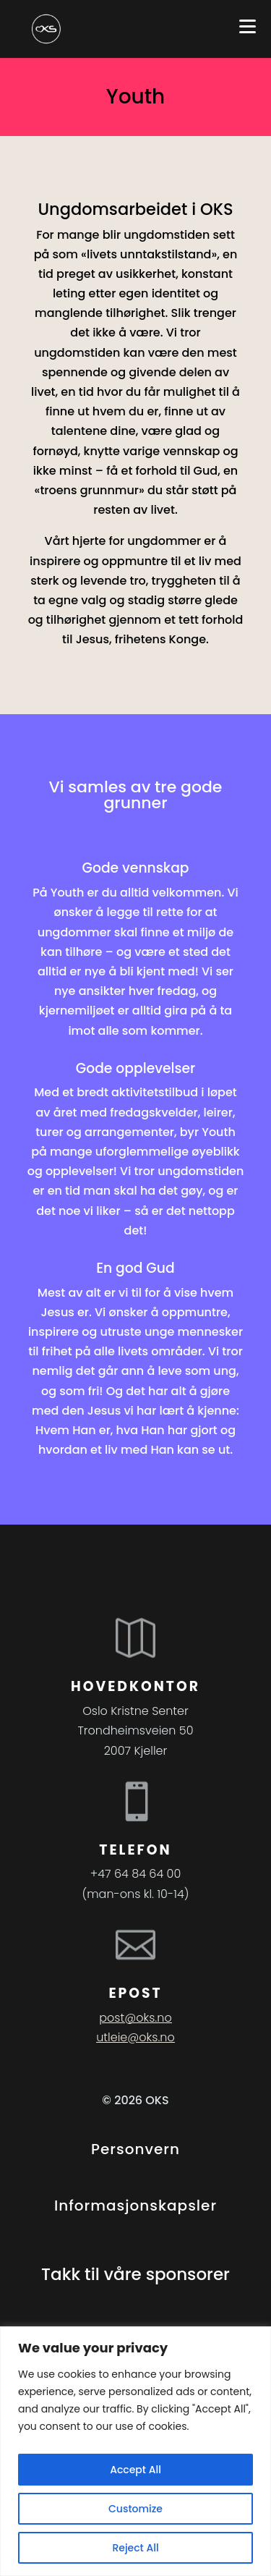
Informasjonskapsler (135, 2205)
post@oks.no (135, 2017)
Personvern (135, 2149)
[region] (135, 2451)
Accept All (135, 2469)
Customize (135, 2508)
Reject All (135, 2548)
